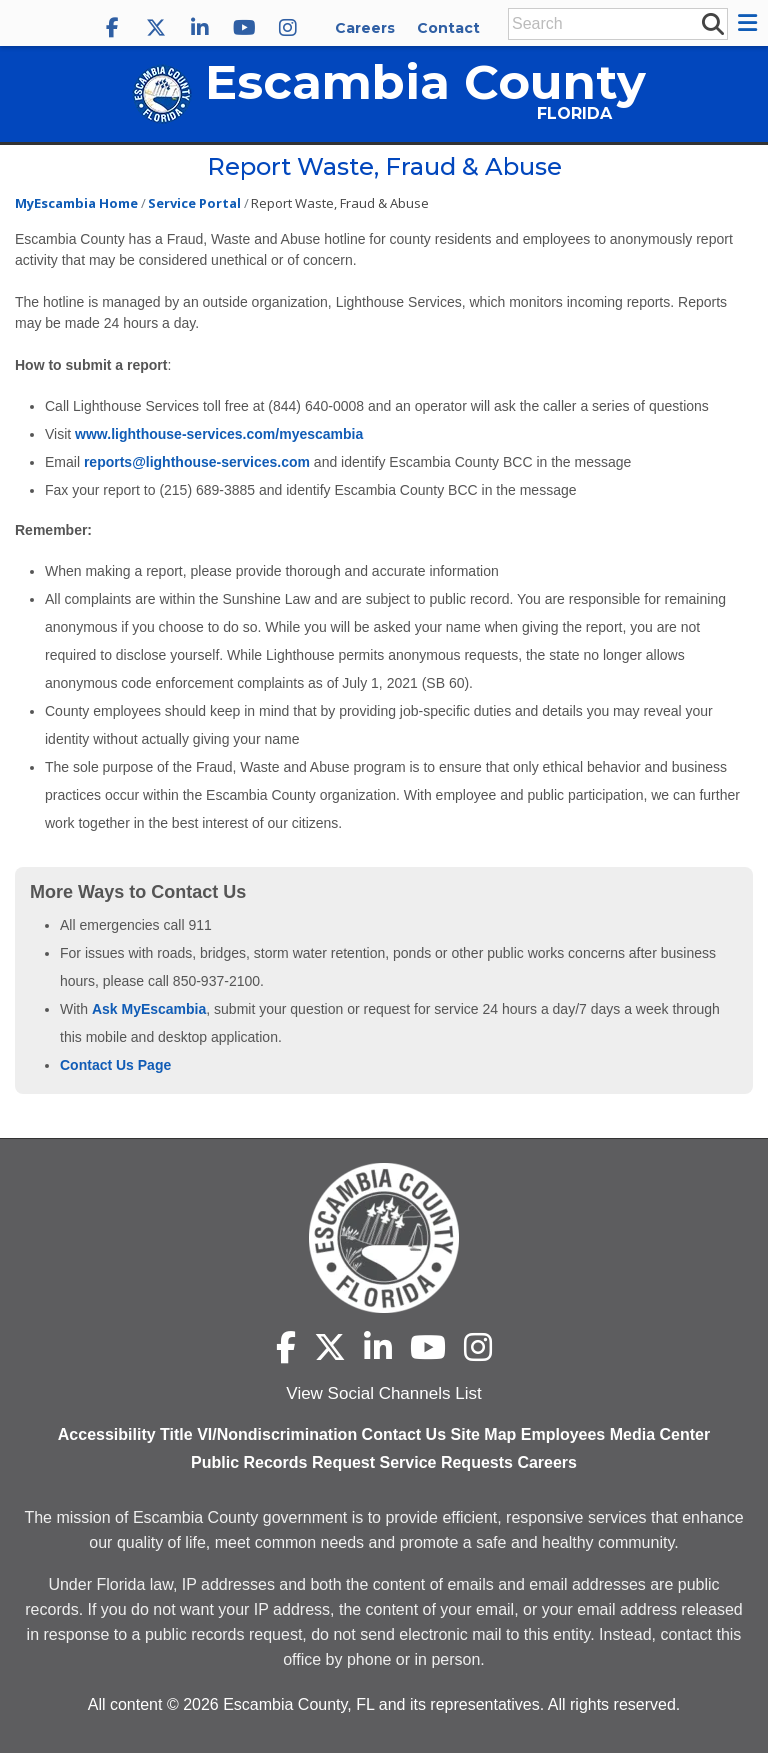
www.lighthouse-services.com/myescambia (219, 434)
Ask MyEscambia (148, 1009)
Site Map (484, 1434)
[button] (750, 23)
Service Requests (446, 1462)
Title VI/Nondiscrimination (258, 1434)
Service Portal (194, 203)
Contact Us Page (115, 1065)
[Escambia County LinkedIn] (200, 28)
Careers (365, 28)
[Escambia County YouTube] (244, 28)
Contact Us (404, 1434)
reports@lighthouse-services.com (197, 462)
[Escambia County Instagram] (288, 28)
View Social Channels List (383, 1393)
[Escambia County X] (156, 28)
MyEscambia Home (76, 203)
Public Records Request (283, 1462)
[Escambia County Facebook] (112, 28)
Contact (448, 28)
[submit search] (712, 23)
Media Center (660, 1434)
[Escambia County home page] (384, 1238)
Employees (563, 1434)
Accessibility (107, 1434)
